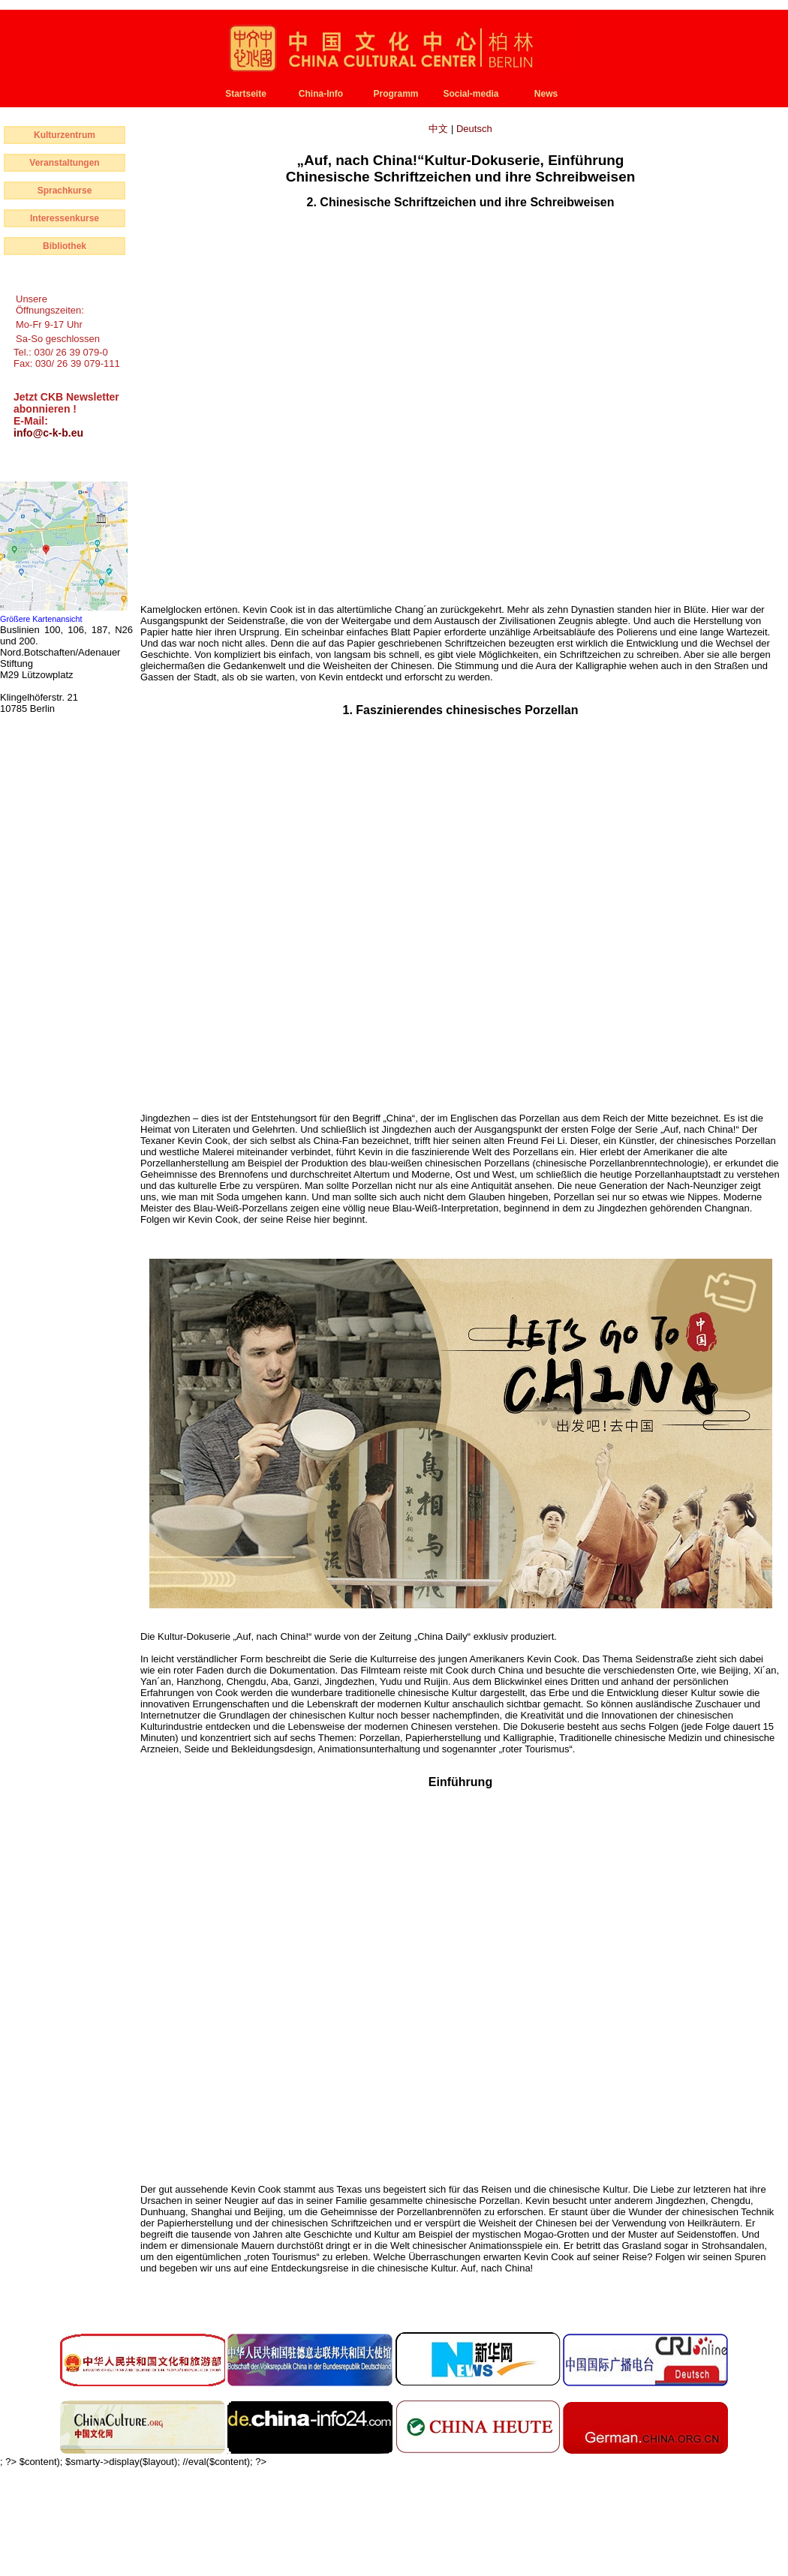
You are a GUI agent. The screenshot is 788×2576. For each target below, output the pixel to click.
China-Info (321, 94)
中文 (440, 128)
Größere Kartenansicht (41, 618)
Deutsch (474, 128)
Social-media (470, 94)
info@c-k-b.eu (48, 433)
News (546, 94)
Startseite (245, 94)
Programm (395, 94)
